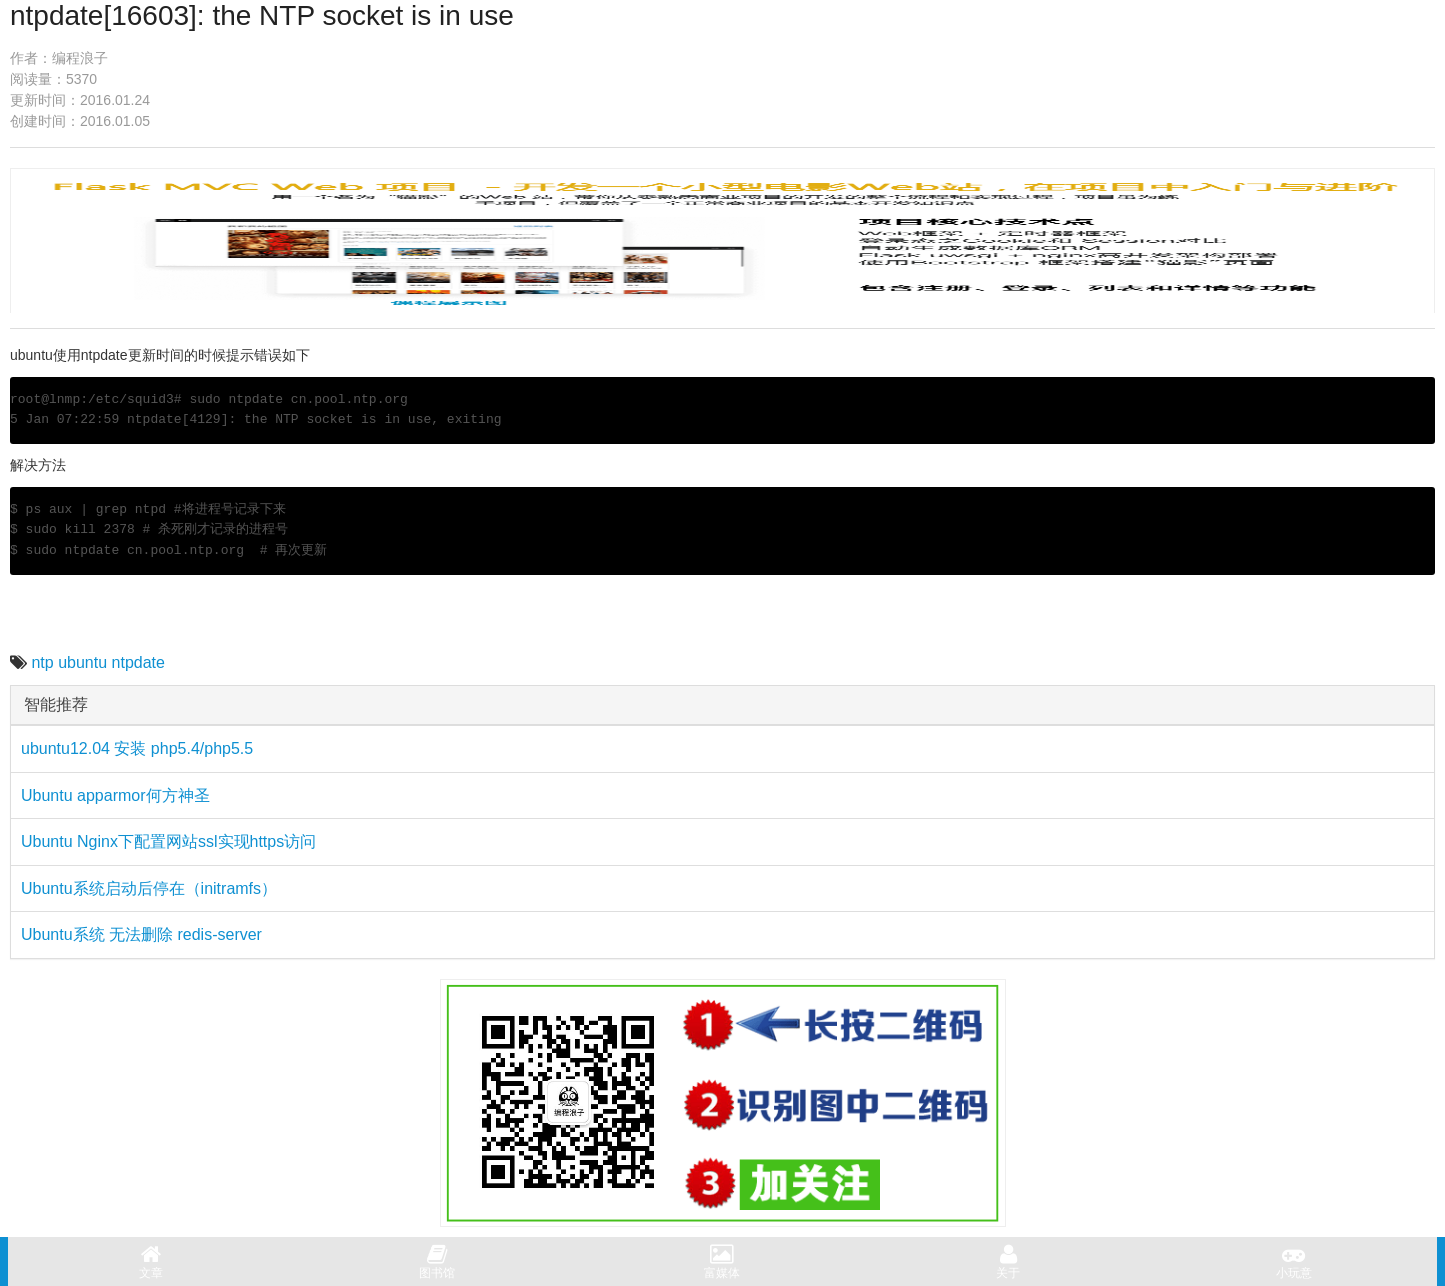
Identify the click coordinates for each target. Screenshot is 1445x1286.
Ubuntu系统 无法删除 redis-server (141, 934)
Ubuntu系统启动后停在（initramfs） (149, 888)
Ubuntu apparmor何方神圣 (115, 795)
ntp (42, 662)
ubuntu (82, 662)
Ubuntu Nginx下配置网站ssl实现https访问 (168, 841)
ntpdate (138, 662)
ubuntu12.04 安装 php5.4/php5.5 (137, 748)
